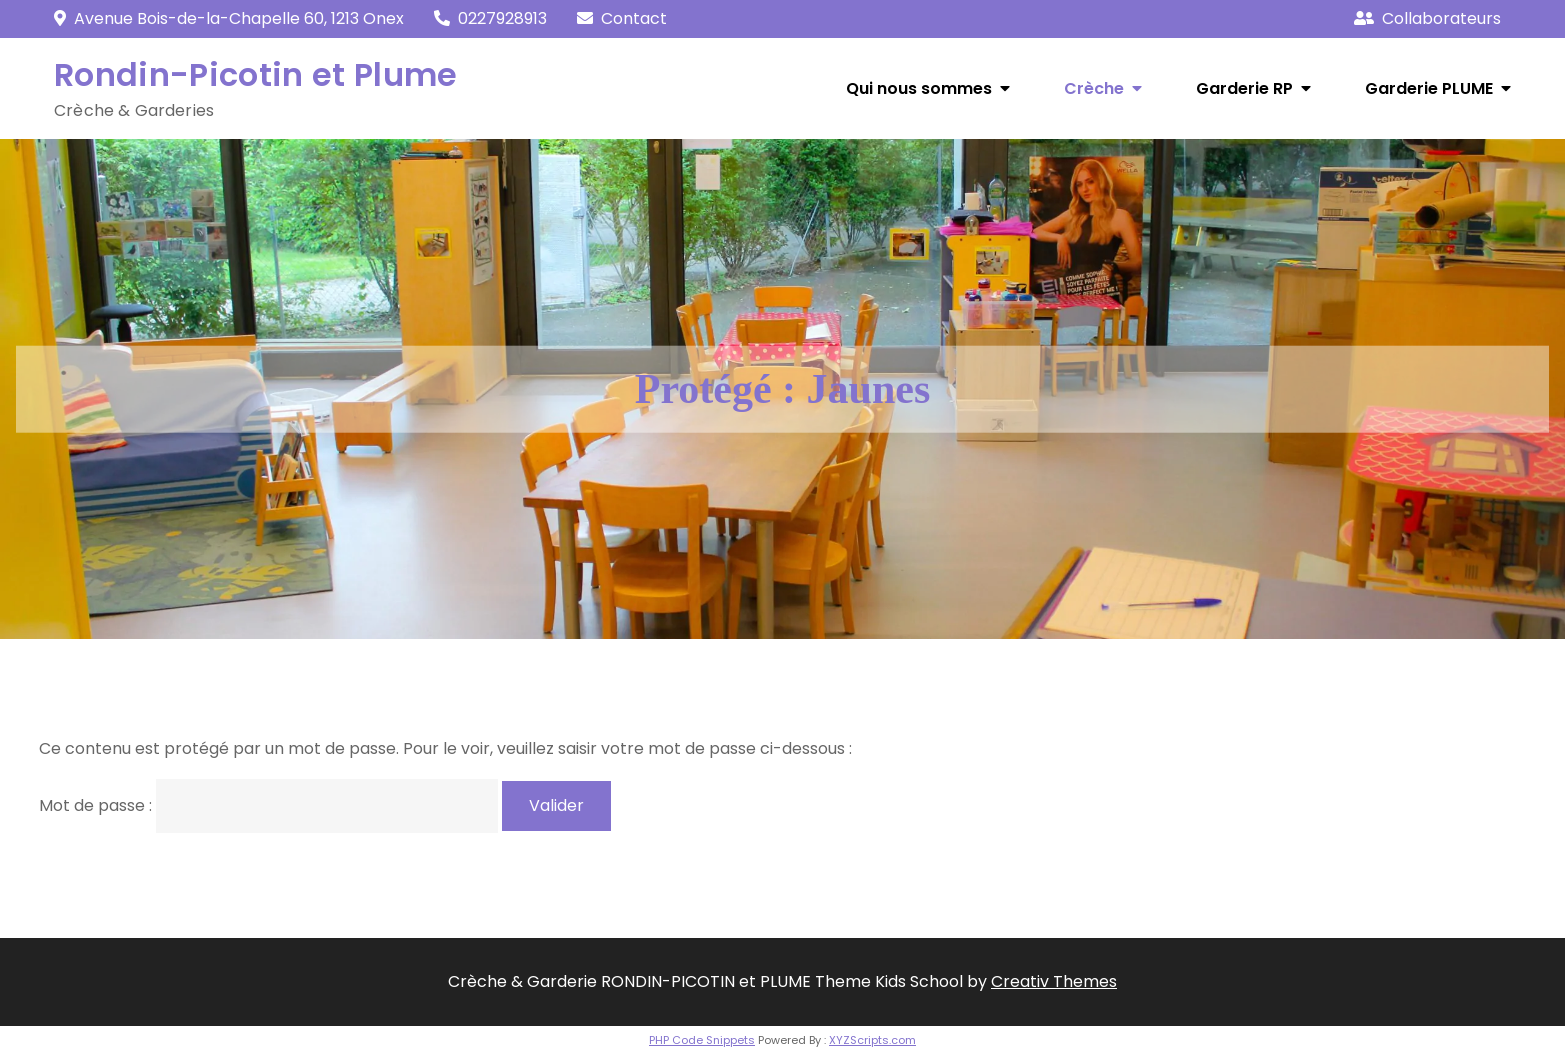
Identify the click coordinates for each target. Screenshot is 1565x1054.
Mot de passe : (268, 805)
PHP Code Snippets (702, 1040)
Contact (634, 18)
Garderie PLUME (1429, 88)
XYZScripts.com (872, 1040)
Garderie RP (1244, 88)
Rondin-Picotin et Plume (255, 74)
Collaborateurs (1427, 18)
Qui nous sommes (919, 88)
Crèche (1094, 88)
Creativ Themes (1054, 981)
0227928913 (490, 18)
